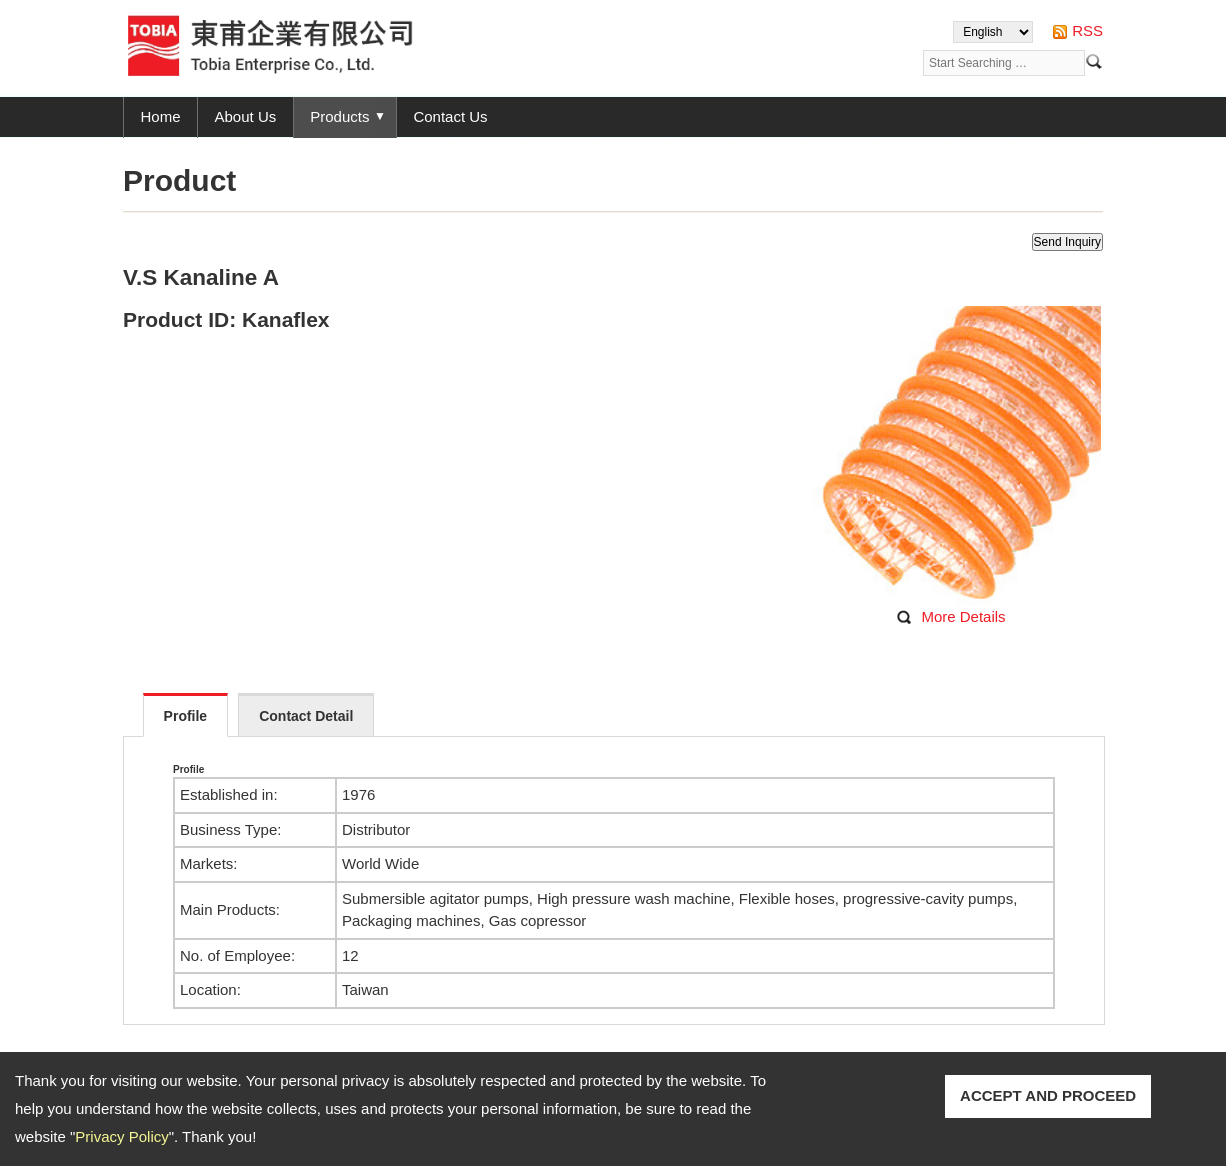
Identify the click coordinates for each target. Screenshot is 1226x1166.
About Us (246, 116)
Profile (186, 716)
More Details (963, 616)
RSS (1087, 30)
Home (161, 116)
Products (339, 116)
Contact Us (450, 116)
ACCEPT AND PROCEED (1048, 1095)
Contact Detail (306, 716)
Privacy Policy (121, 1136)
